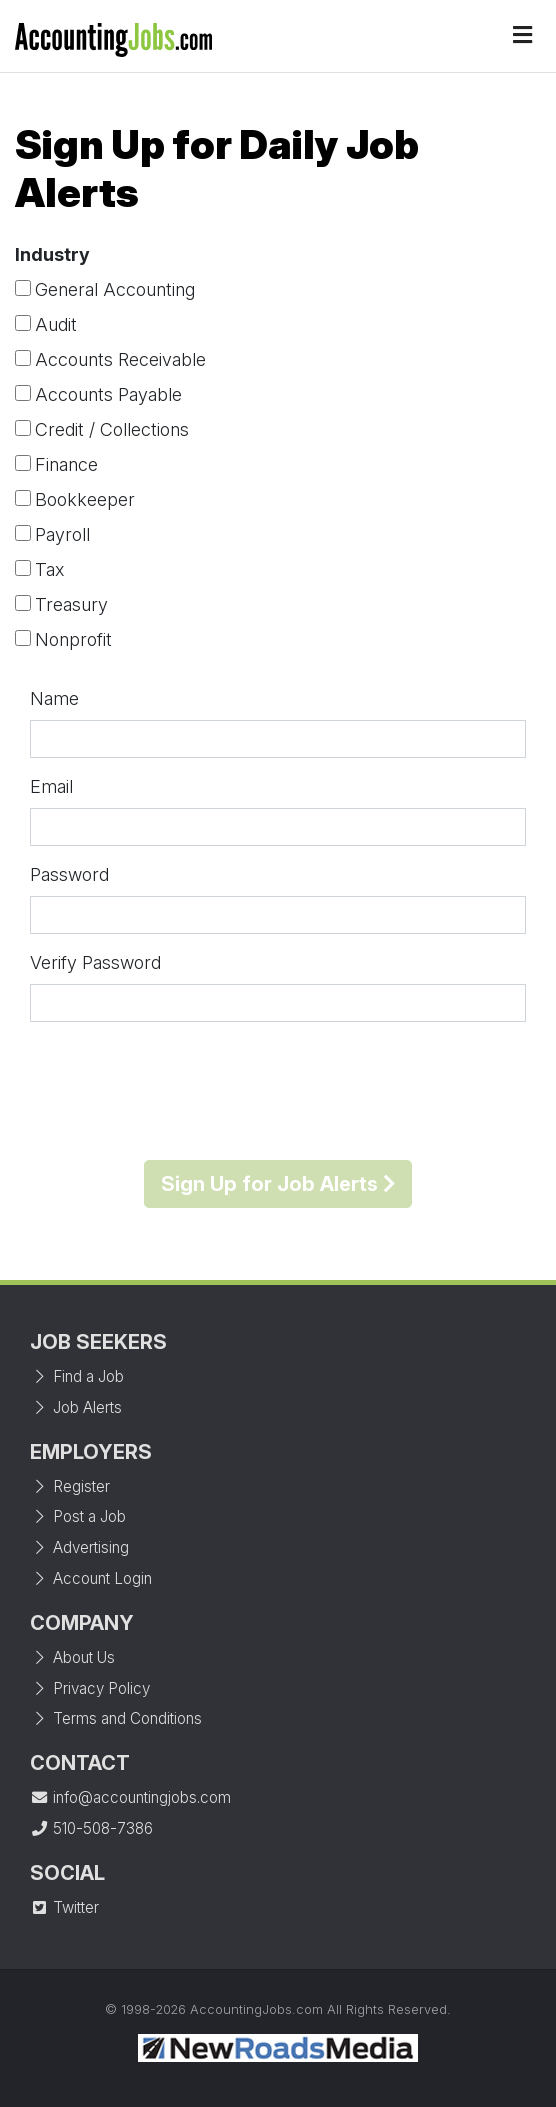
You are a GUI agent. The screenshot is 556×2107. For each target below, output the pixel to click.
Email (51, 786)
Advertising (79, 1547)
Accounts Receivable (120, 359)
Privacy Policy (90, 1688)
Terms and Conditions (116, 1718)
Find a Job (77, 1376)
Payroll (62, 534)
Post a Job (78, 1516)
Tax (49, 569)
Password (69, 874)
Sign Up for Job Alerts (278, 1184)
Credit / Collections (112, 429)
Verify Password (95, 962)
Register (70, 1486)
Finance (66, 464)
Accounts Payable (108, 394)
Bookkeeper (85, 499)
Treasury (71, 604)
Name (54, 698)
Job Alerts (76, 1407)
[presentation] (278, 1091)
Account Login (91, 1578)
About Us (72, 1657)
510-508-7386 (91, 1828)
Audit (56, 324)
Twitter (64, 1907)
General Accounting (115, 289)
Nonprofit (73, 639)
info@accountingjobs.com (130, 1797)
